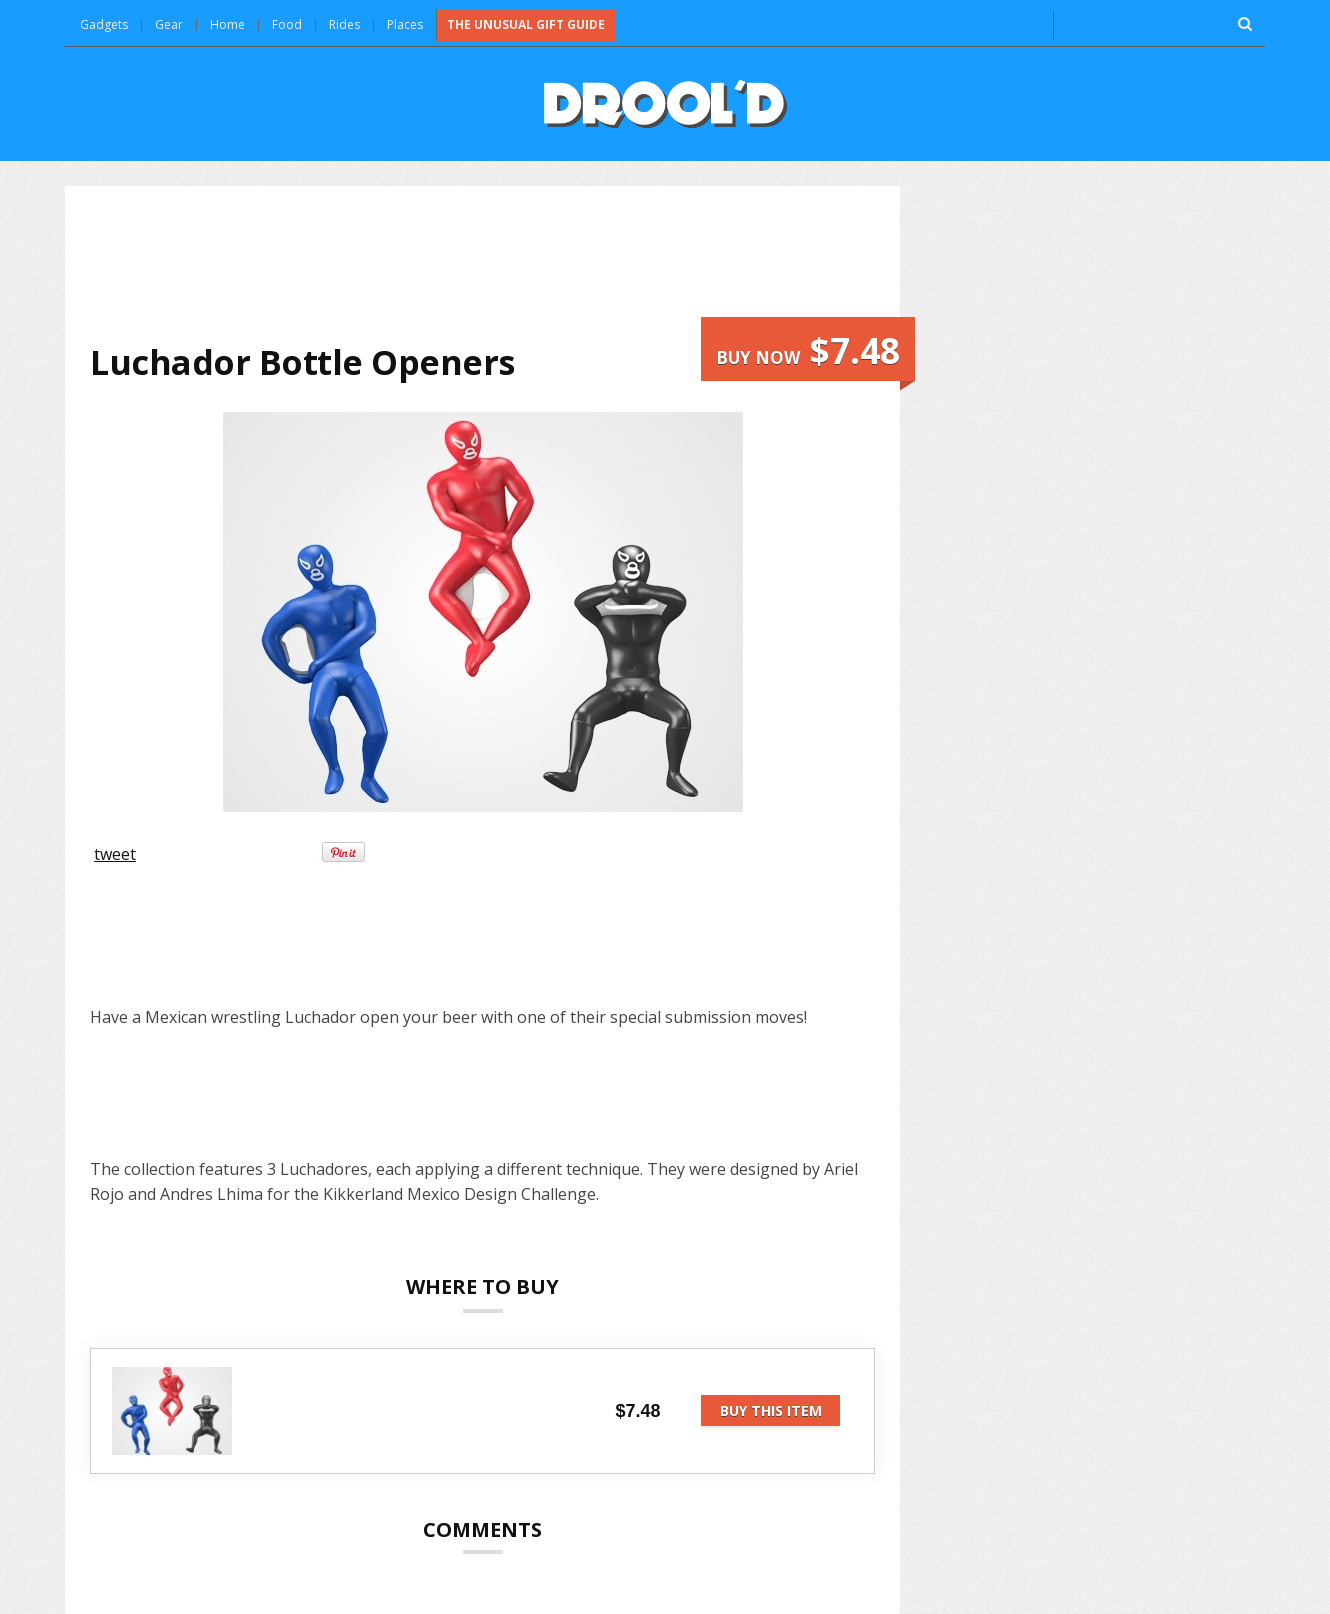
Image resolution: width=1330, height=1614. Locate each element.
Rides (344, 24)
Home (227, 24)
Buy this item (771, 1410)
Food (287, 24)
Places (405, 24)
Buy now (808, 350)
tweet (115, 854)
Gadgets (104, 24)
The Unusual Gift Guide (526, 24)
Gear (169, 24)
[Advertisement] (483, 264)
